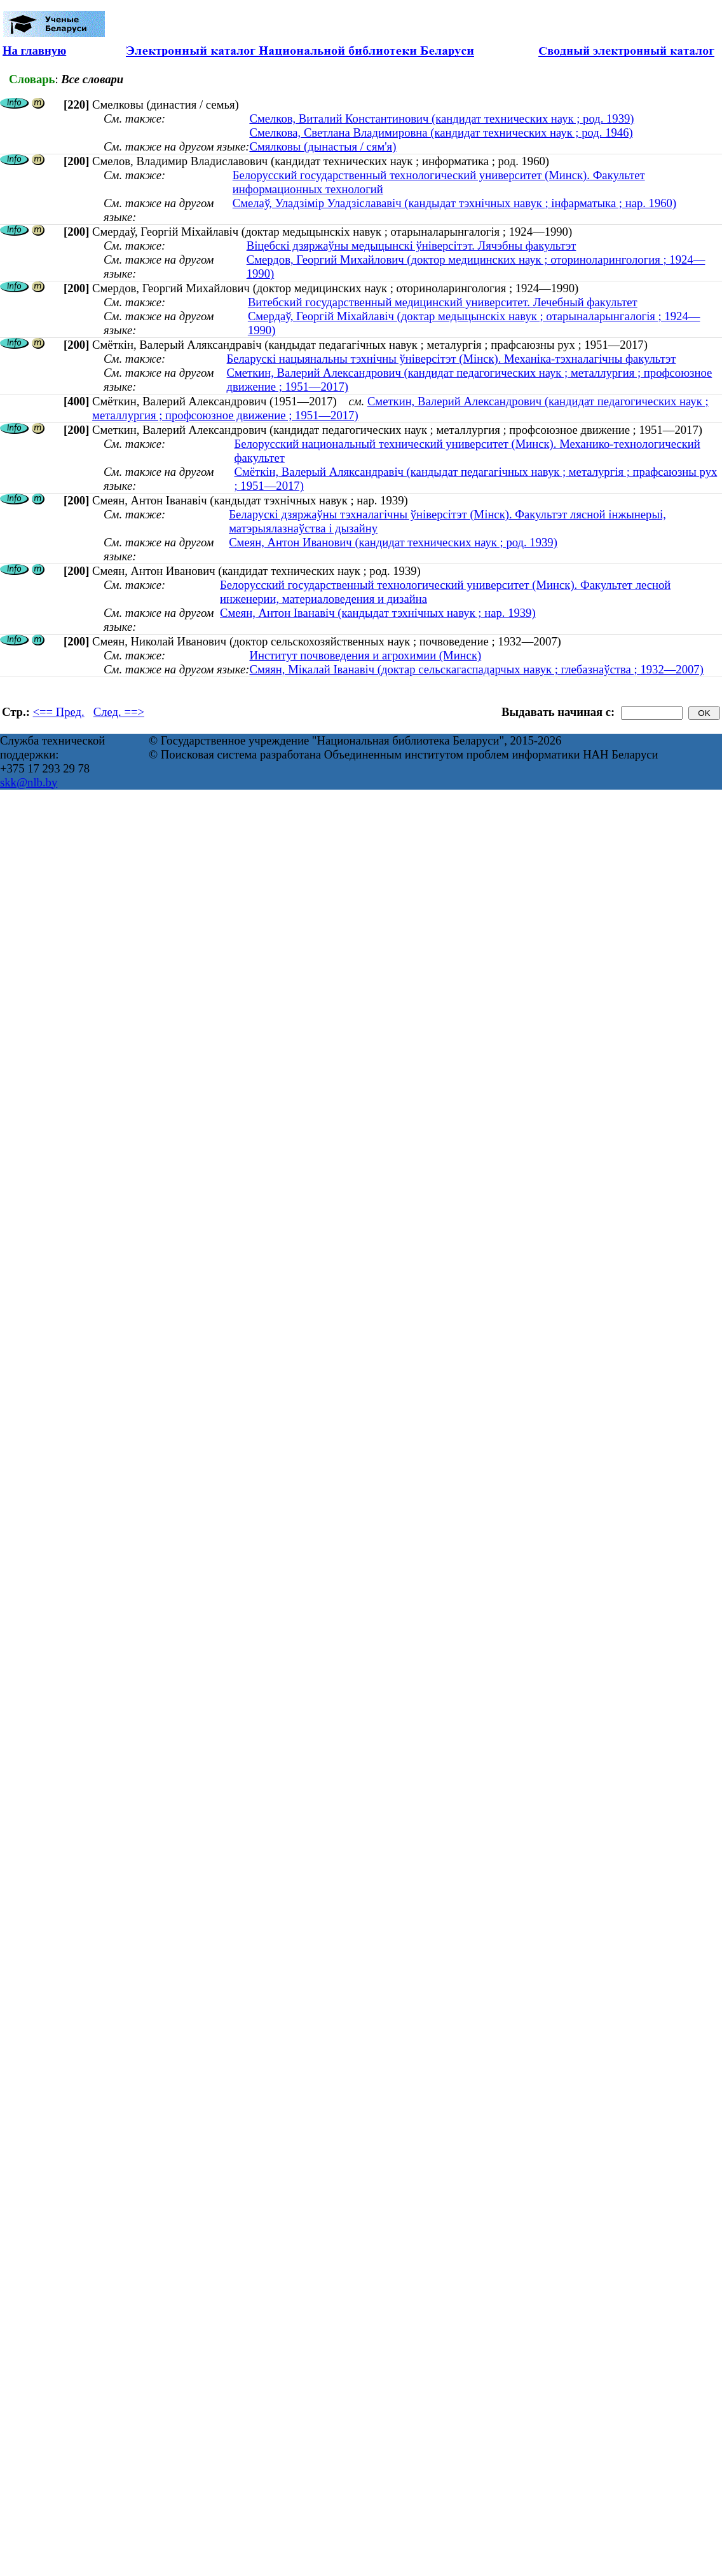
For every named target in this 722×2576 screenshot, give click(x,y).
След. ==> (118, 711)
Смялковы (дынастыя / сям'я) (322, 146)
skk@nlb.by (28, 782)
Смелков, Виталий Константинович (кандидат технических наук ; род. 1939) (441, 118)
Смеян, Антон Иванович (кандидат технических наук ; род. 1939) (393, 542)
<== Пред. (59, 711)
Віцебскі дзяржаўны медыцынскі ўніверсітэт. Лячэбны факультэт (411, 245)
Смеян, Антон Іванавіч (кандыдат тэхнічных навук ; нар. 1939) (378, 612)
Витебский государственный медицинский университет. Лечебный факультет (442, 302)
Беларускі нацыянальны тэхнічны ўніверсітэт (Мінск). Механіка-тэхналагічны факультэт (451, 358)
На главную (34, 50)
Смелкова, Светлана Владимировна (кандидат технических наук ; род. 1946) (440, 132)
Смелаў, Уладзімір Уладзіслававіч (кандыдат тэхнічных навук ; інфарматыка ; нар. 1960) (454, 203)
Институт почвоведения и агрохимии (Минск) (365, 655)
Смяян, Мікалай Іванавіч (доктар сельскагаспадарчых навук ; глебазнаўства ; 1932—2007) (476, 669)
